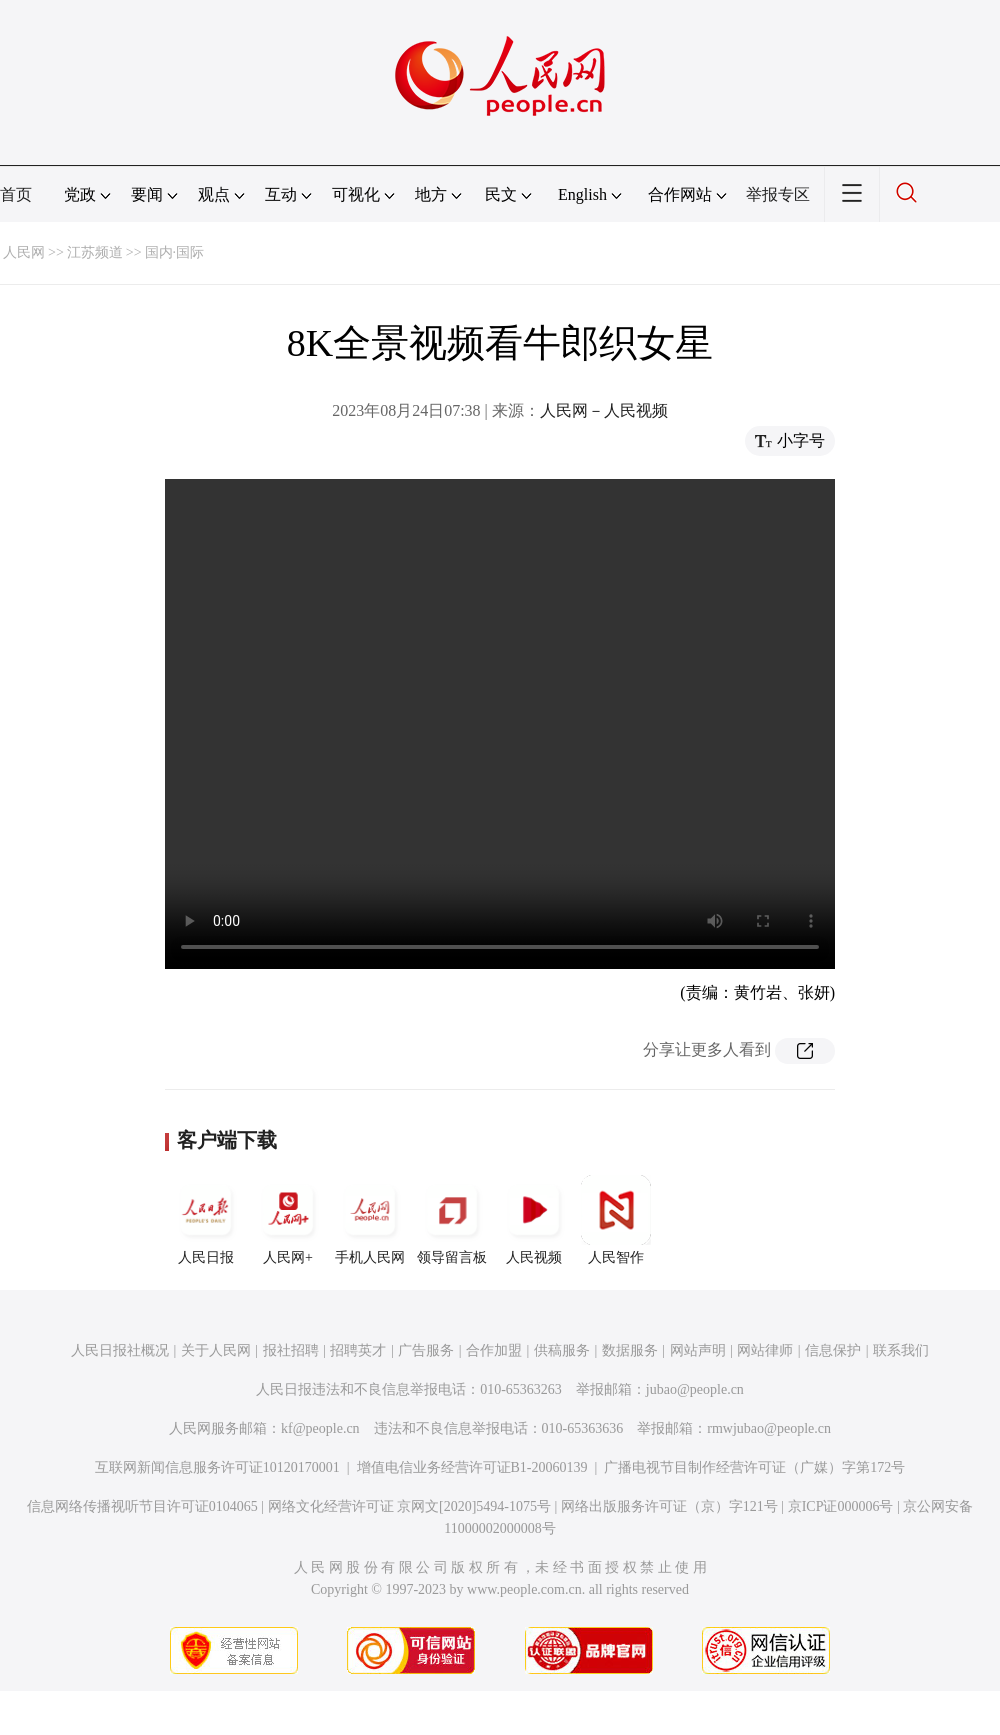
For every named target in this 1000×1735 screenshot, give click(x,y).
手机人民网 (370, 1220)
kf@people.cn (320, 1428)
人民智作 (616, 1220)
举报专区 (778, 194)
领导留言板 (452, 1220)
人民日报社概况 (120, 1350)
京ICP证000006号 (841, 1506)
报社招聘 (291, 1350)
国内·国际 (175, 252)
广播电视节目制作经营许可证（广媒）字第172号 (754, 1467)
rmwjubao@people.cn (769, 1428)
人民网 (24, 252)
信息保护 (833, 1350)
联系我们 (901, 1350)
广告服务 (426, 1350)
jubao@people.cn (695, 1389)
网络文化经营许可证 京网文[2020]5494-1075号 (410, 1506)
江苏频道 (95, 252)
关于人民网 (216, 1350)
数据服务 (630, 1350)
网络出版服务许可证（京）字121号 (669, 1506)
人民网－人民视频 (604, 410)
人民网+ (288, 1220)
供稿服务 (562, 1350)
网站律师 (765, 1350)
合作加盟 (494, 1350)
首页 (16, 194)
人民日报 (206, 1220)
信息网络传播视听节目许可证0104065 (142, 1506)
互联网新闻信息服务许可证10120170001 (217, 1467)
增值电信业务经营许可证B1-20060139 (472, 1467)
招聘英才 (358, 1350)
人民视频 (534, 1220)
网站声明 (698, 1350)
